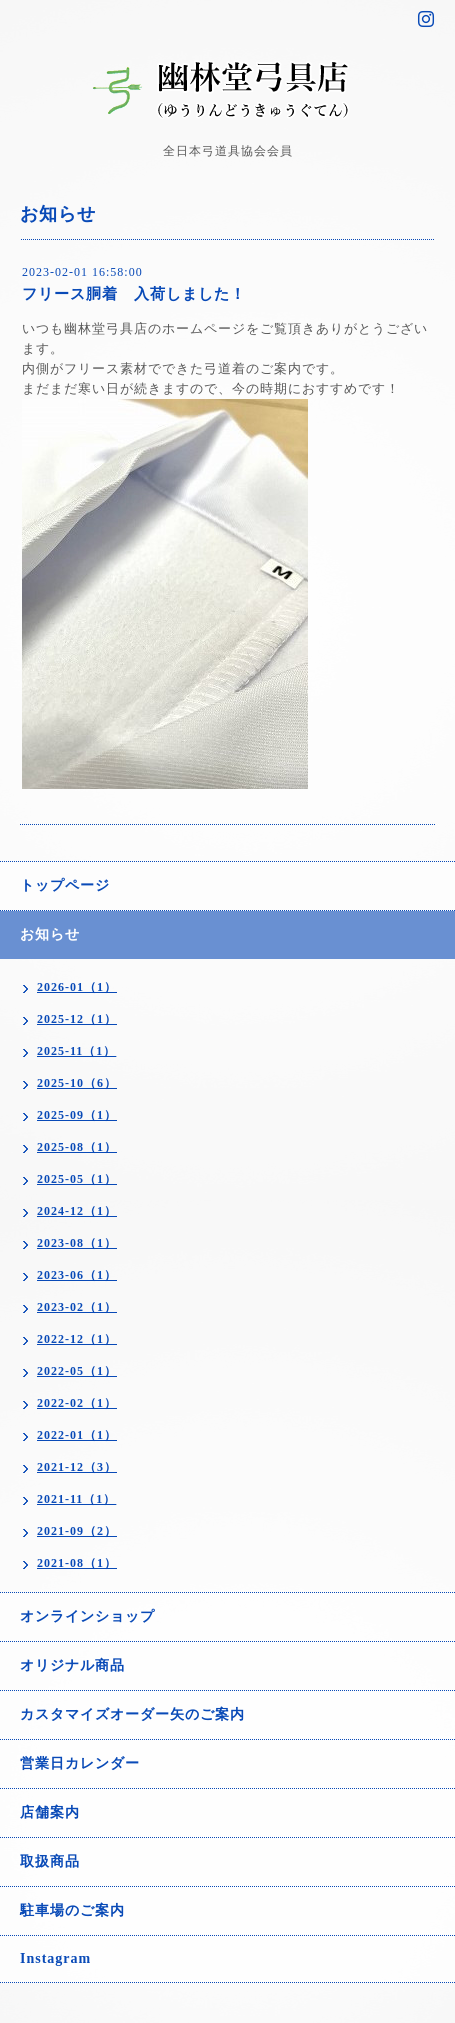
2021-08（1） (77, 1563)
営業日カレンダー (80, 1763)
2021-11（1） (76, 1499)
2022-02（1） (77, 1403)
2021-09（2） (77, 1531)
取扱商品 (50, 1861)
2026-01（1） (77, 987)
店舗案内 (50, 1812)
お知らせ (50, 934)
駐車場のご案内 (72, 1910)
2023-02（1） (77, 1307)
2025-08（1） (77, 1147)
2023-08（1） (77, 1243)
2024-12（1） (77, 1211)
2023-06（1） (77, 1275)
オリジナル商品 (72, 1665)
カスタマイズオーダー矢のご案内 (132, 1714)
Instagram (55, 1958)
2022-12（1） (77, 1339)
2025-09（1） (77, 1115)
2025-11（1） (76, 1051)
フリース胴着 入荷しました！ (134, 294)
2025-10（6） (77, 1083)
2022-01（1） (77, 1435)
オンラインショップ (87, 1616)
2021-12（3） (77, 1467)
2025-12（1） (77, 1019)
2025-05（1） (77, 1179)
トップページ (65, 885)
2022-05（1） (77, 1371)
